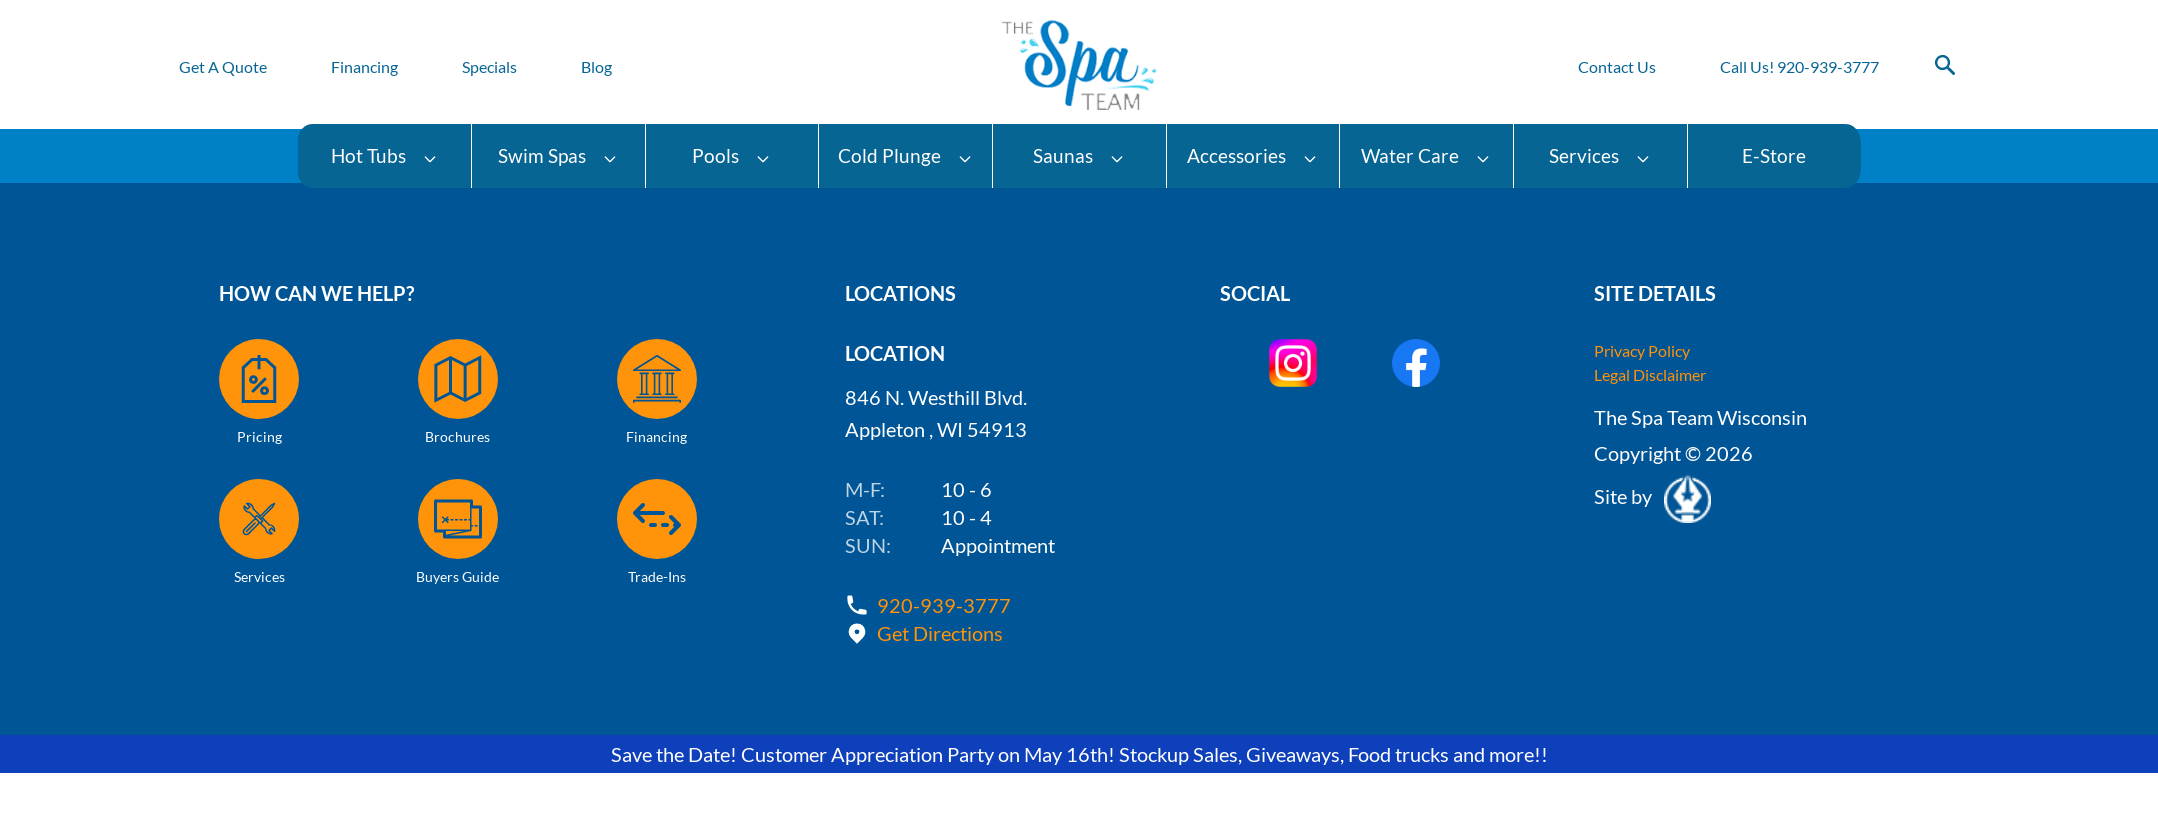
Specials (489, 66)
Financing (364, 66)
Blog (596, 66)
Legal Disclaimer (1650, 374)
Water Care (1426, 155)
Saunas (1079, 155)
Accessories (1252, 155)
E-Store (1774, 155)
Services (1600, 155)
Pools (731, 155)
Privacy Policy (1642, 350)
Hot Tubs (384, 155)
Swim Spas (558, 155)
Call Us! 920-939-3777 (1799, 66)
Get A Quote (223, 66)
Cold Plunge (905, 155)
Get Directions (940, 633)
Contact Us (1617, 66)
